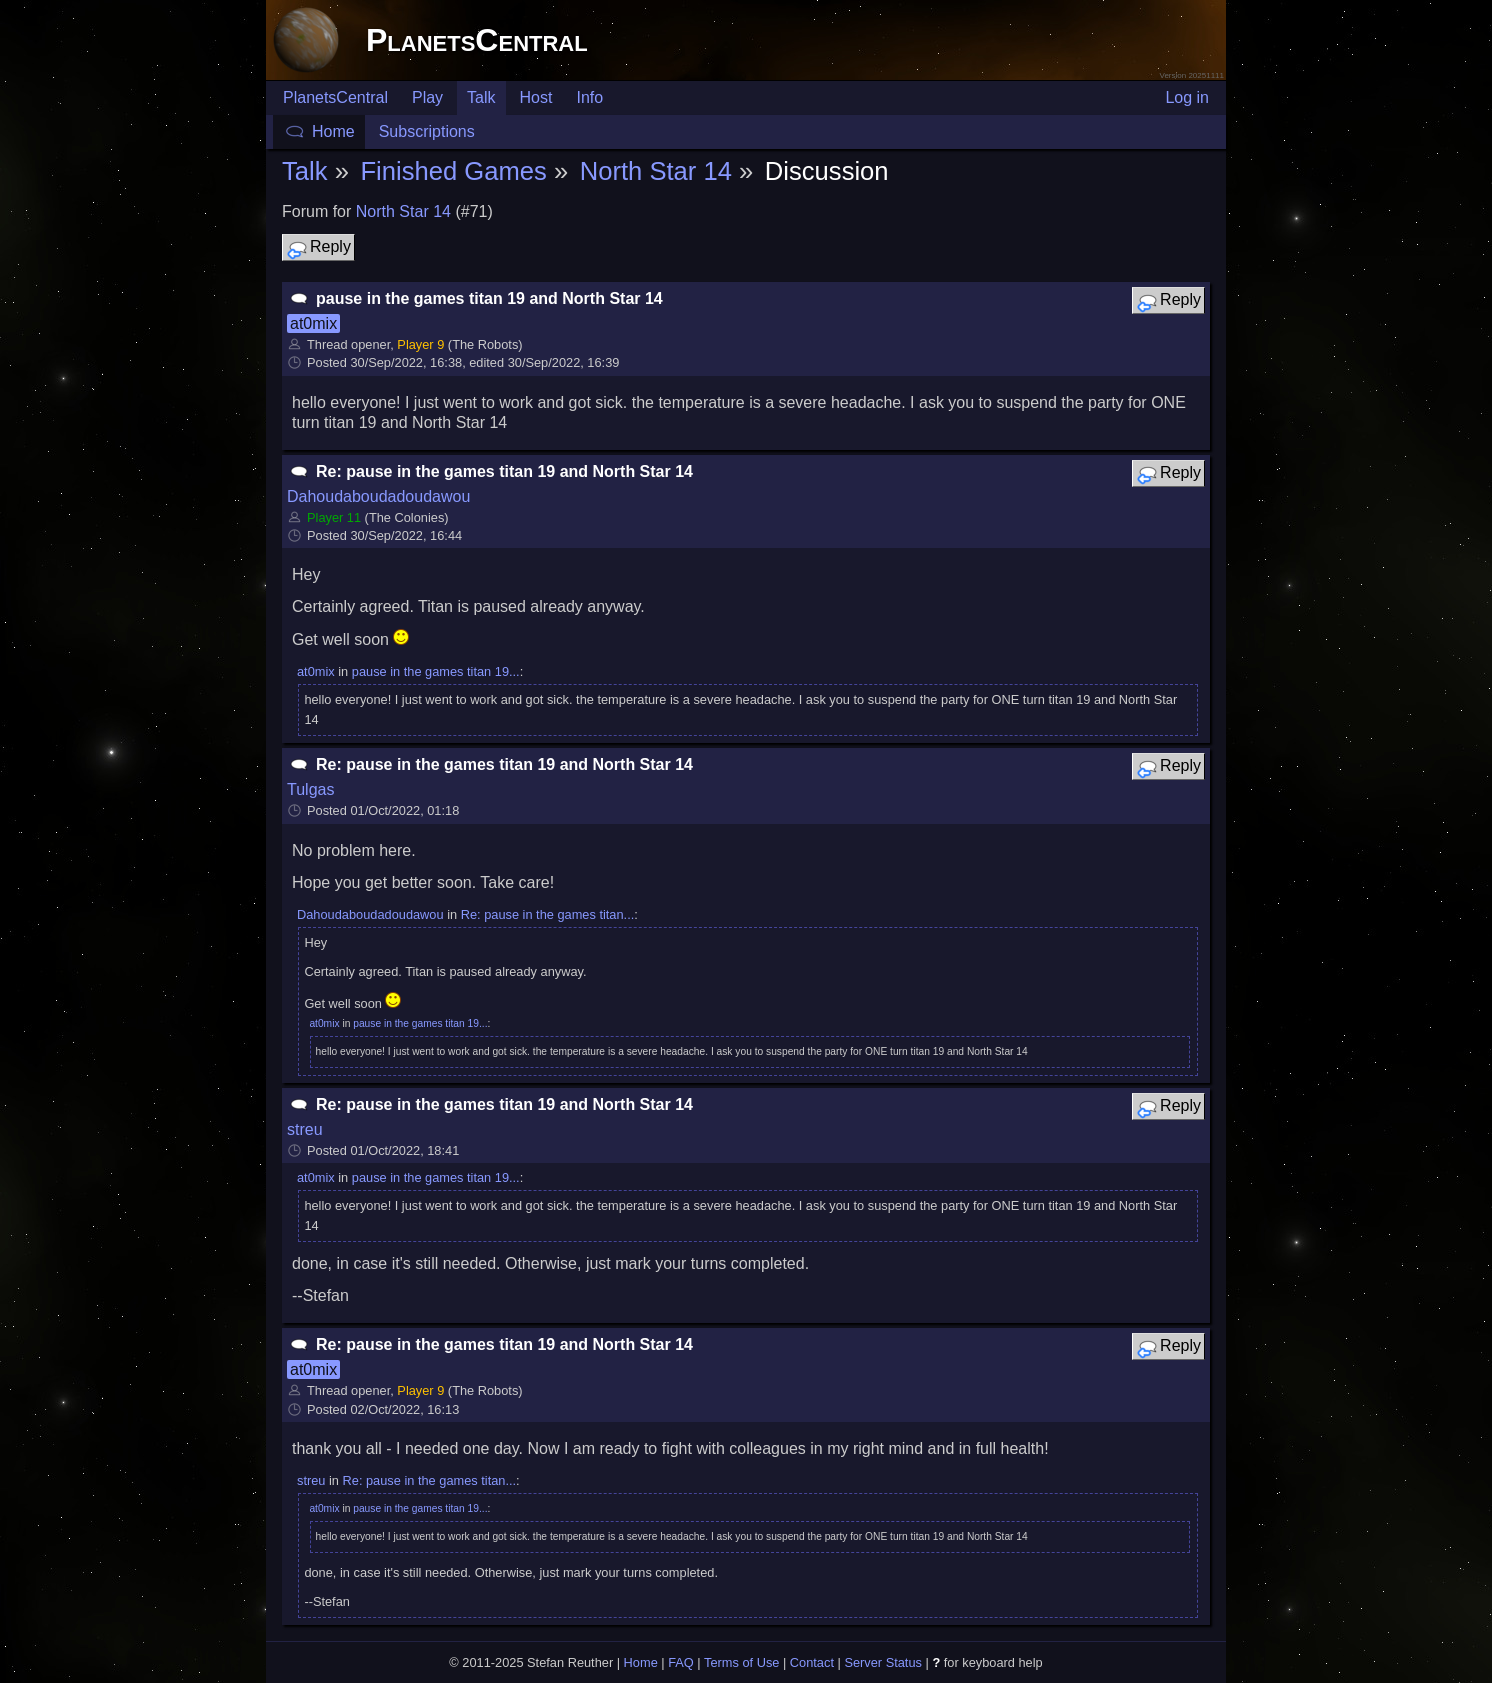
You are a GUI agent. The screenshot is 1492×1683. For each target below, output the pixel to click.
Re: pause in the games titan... (548, 914)
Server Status (883, 1662)
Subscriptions (427, 131)
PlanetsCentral (477, 40)
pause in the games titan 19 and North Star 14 (489, 298)
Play (427, 97)
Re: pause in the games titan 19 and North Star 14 (504, 471)
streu (305, 1129)
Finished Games (453, 171)
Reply (318, 248)
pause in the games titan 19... (436, 671)
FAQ (681, 1662)
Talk (481, 97)
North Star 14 (656, 171)
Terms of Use (741, 1662)
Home (333, 131)
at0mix (313, 323)
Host (536, 97)
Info (589, 97)
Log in (1187, 97)
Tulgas (310, 789)
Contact (812, 1662)
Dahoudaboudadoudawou (378, 496)
